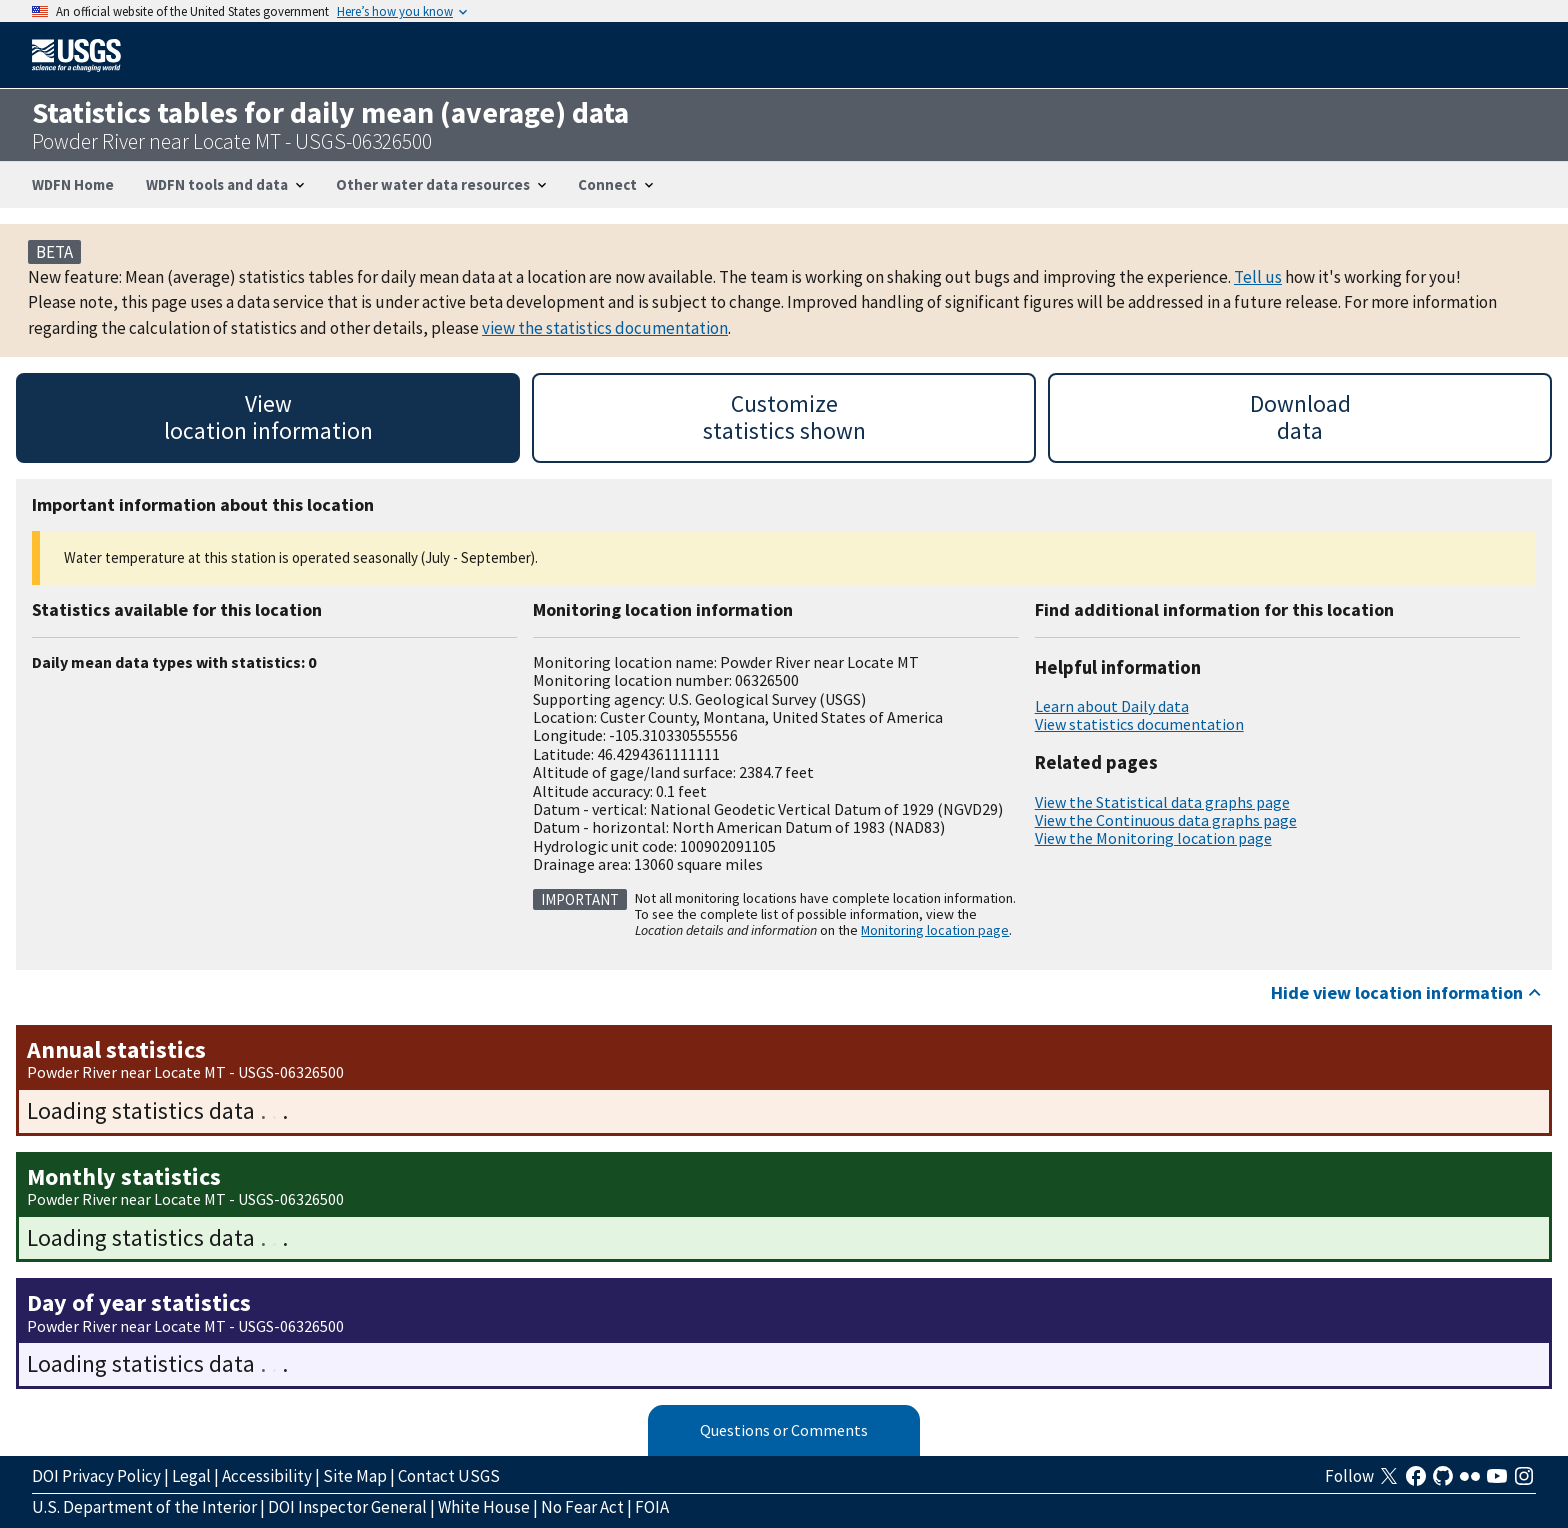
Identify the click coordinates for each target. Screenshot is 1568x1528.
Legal (191, 1476)
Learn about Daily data (1112, 706)
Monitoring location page (935, 930)
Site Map (355, 1476)
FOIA (652, 1507)
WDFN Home (73, 184)
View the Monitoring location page (1153, 838)
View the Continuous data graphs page (1166, 820)
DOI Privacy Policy (96, 1476)
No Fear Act (582, 1507)
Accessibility (267, 1476)
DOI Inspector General (347, 1507)
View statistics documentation (1139, 724)
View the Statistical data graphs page (1162, 802)
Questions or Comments (784, 1430)
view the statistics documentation (605, 328)
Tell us (1258, 277)
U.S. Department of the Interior (144, 1507)
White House (484, 1507)
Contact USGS (449, 1476)
